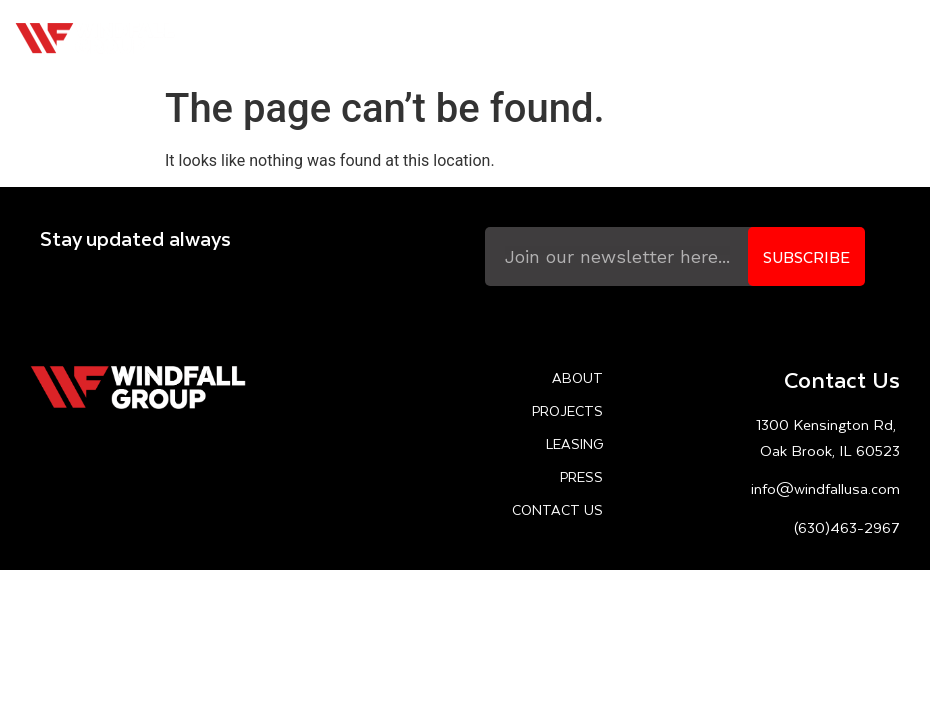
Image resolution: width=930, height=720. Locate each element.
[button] (903, 38)
